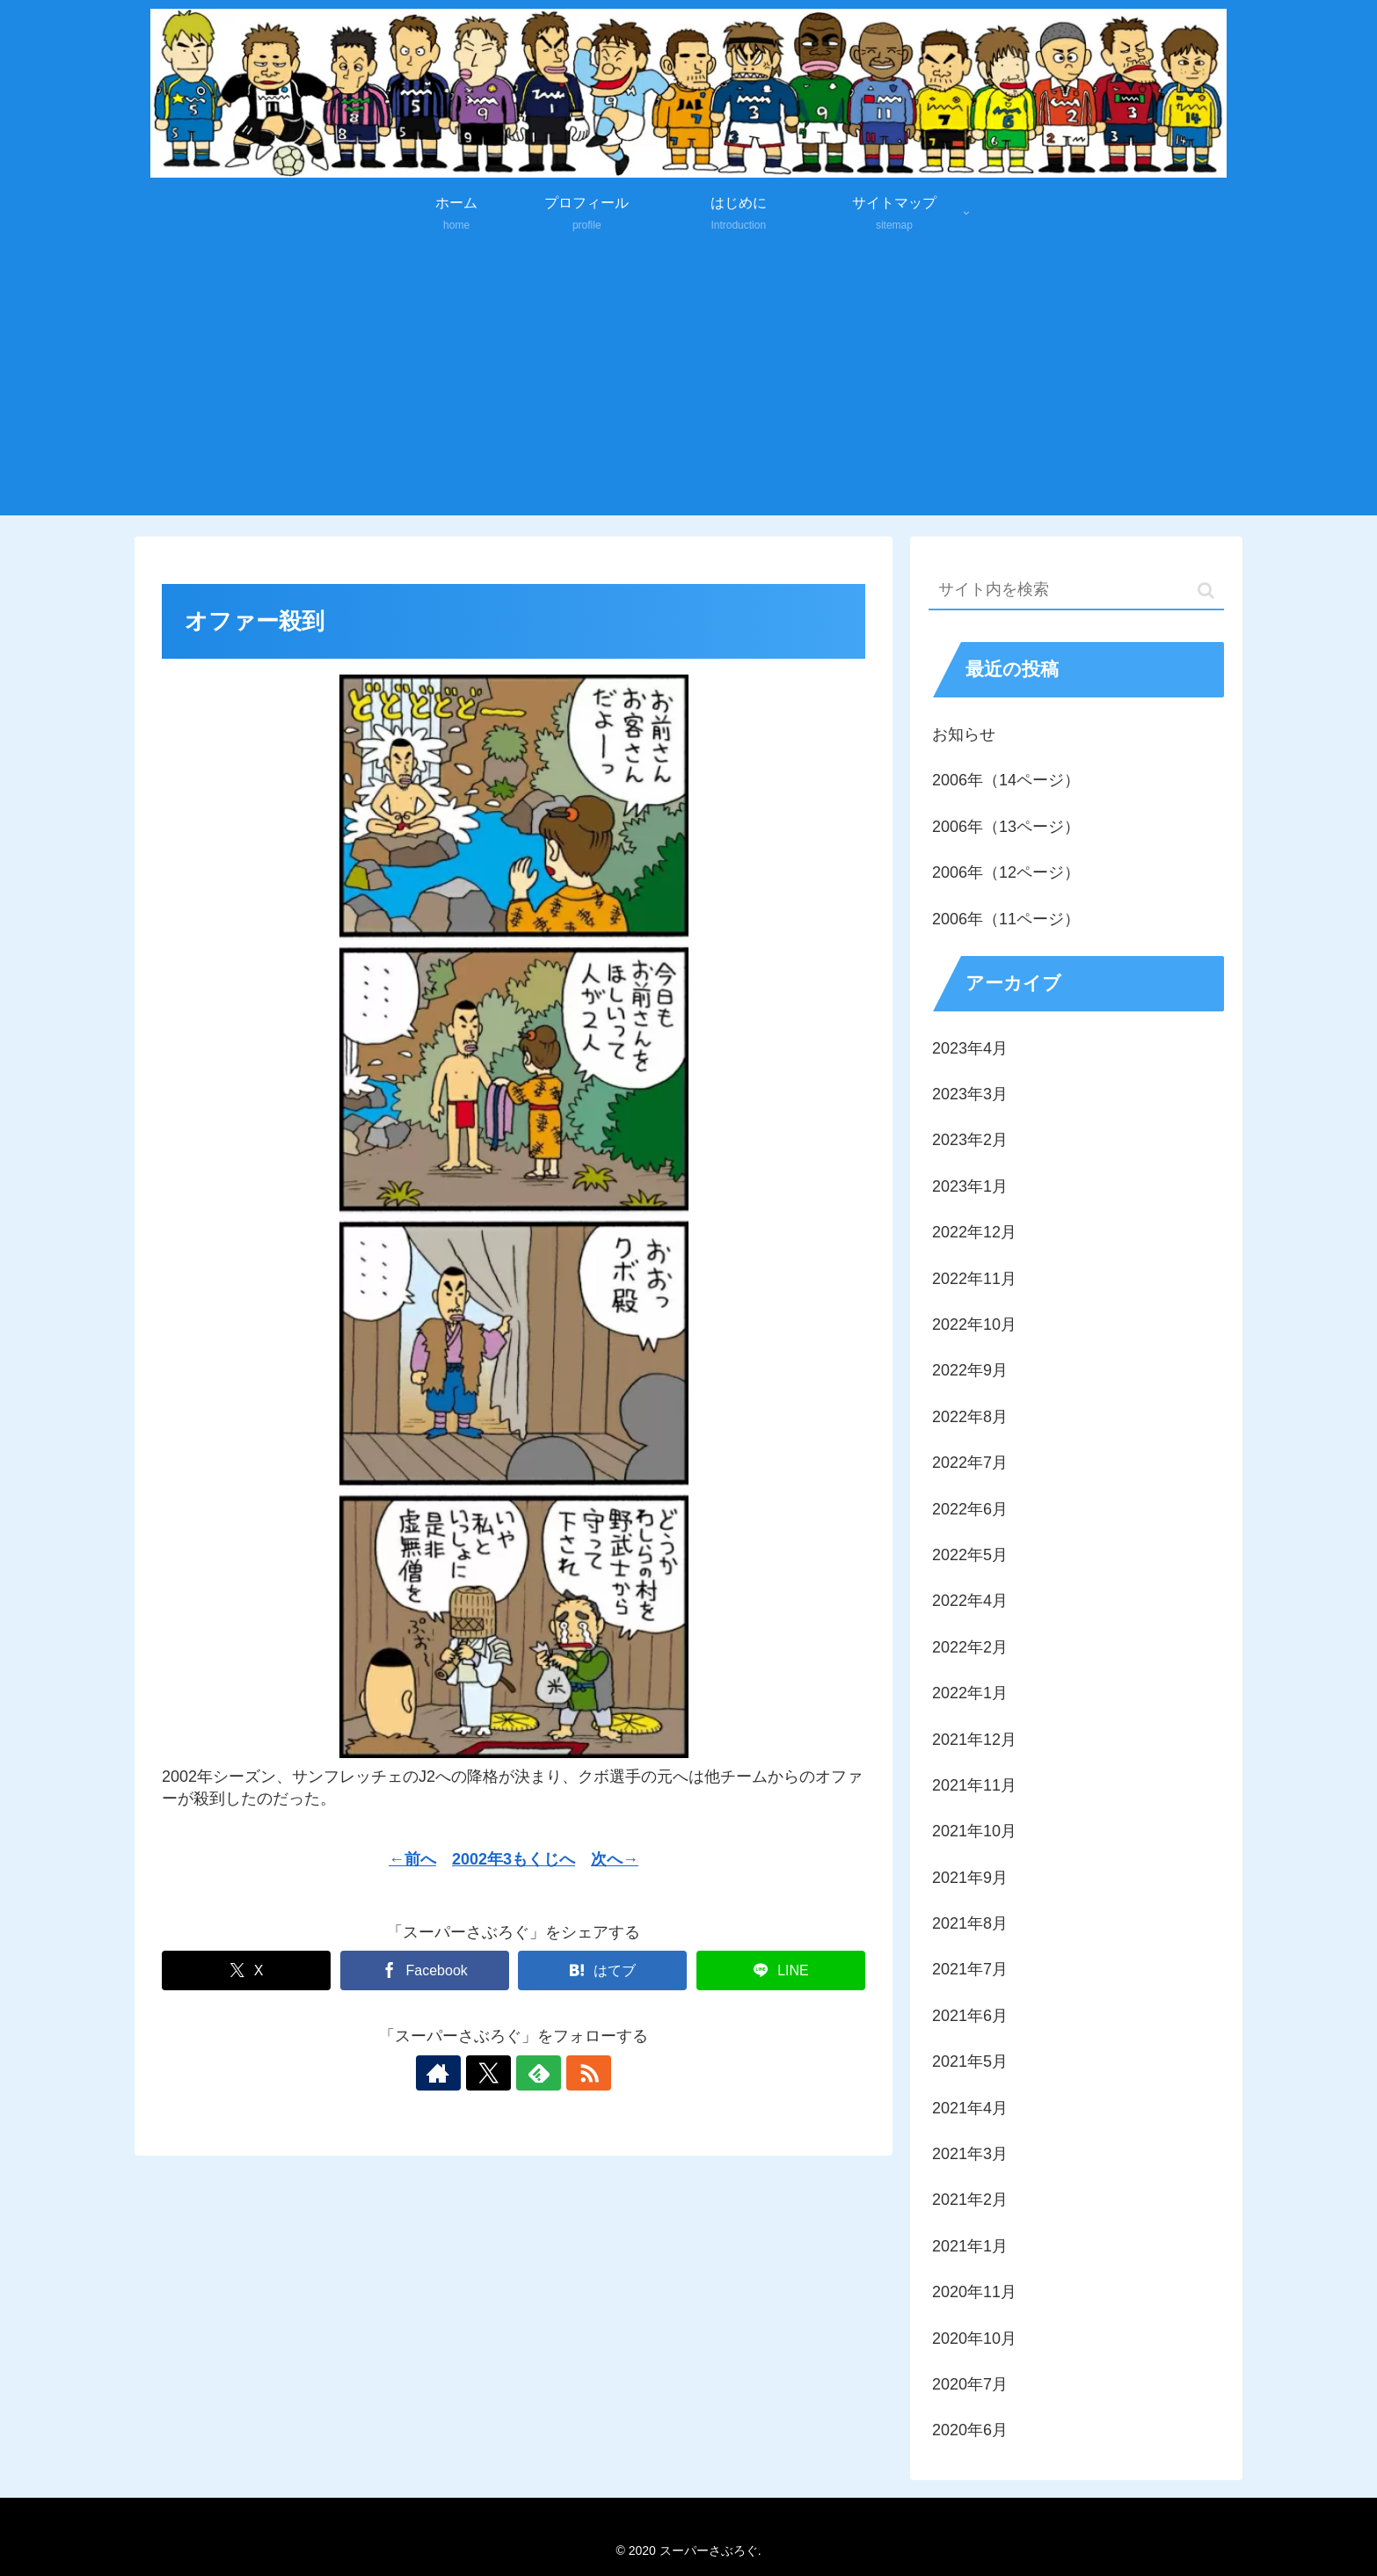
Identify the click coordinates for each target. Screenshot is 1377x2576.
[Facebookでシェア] (424, 1970)
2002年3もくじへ (513, 1859)
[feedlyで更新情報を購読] (533, 2073)
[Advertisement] (688, 383)
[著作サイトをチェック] (452, 2073)
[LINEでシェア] (780, 1970)
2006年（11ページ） (1006, 919)
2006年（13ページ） (1006, 827)
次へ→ (614, 1859)
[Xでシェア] (246, 1970)
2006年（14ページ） (1006, 780)
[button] (1206, 590)
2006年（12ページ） (1006, 872)
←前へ (412, 1859)
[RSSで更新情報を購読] (574, 2073)
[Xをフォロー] (493, 2073)
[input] (1076, 590)
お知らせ (963, 734)
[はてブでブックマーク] (602, 1970)
